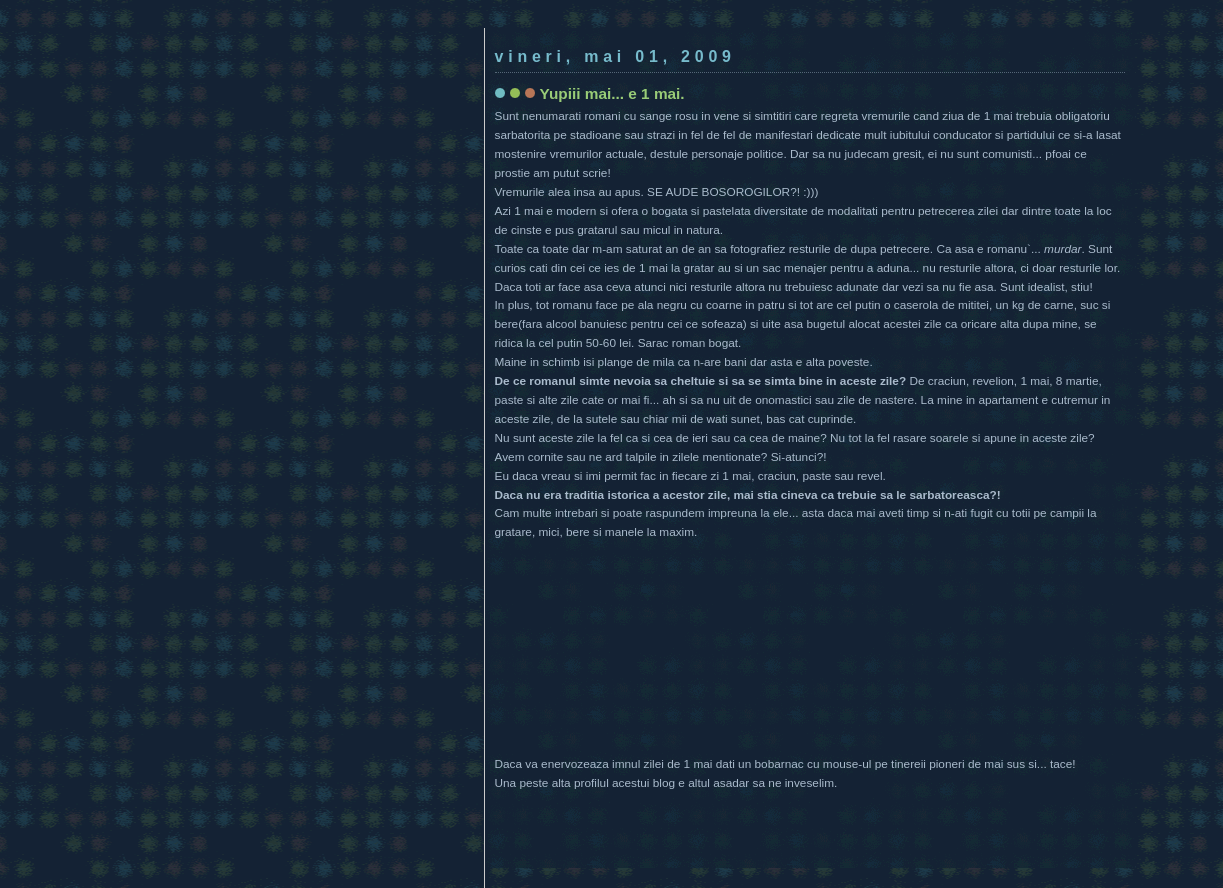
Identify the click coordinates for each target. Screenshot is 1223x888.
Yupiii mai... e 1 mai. (612, 93)
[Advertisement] (612, 17)
